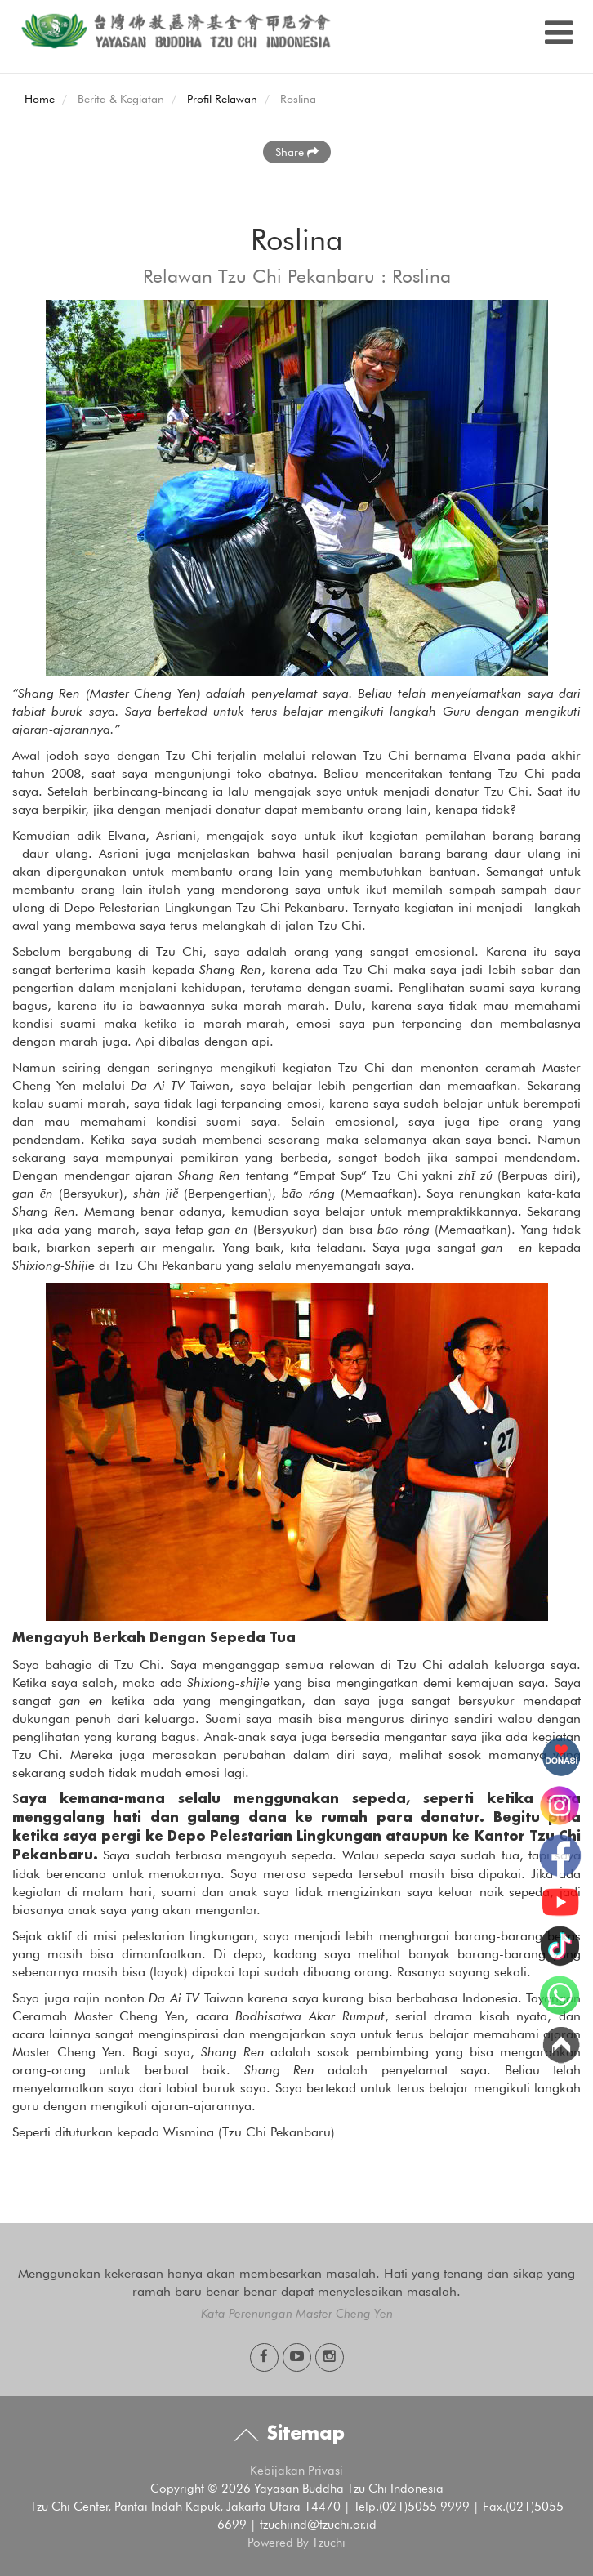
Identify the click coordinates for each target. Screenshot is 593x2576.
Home (40, 98)
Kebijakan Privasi (296, 2470)
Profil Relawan (222, 98)
